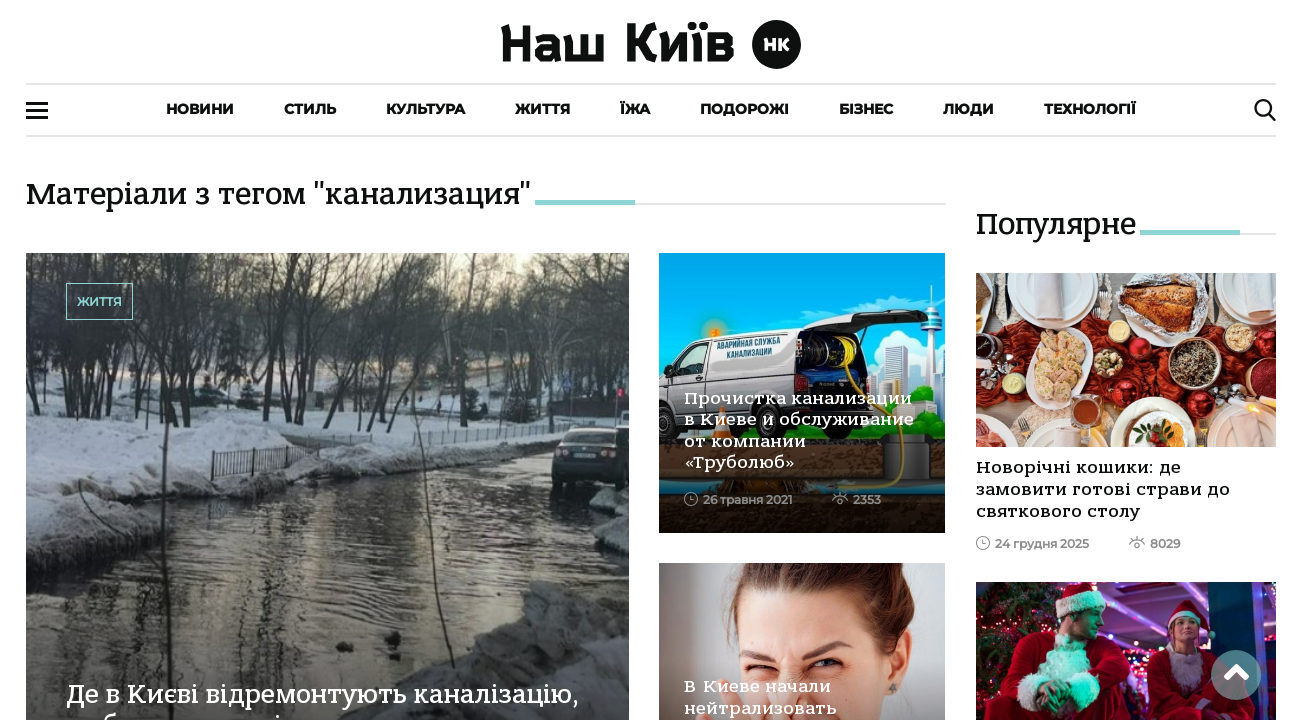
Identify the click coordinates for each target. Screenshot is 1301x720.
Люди (968, 109)
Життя (542, 109)
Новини (200, 109)
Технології (1090, 109)
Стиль (310, 109)
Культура (425, 109)
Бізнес (866, 109)
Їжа (635, 109)
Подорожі (744, 109)
